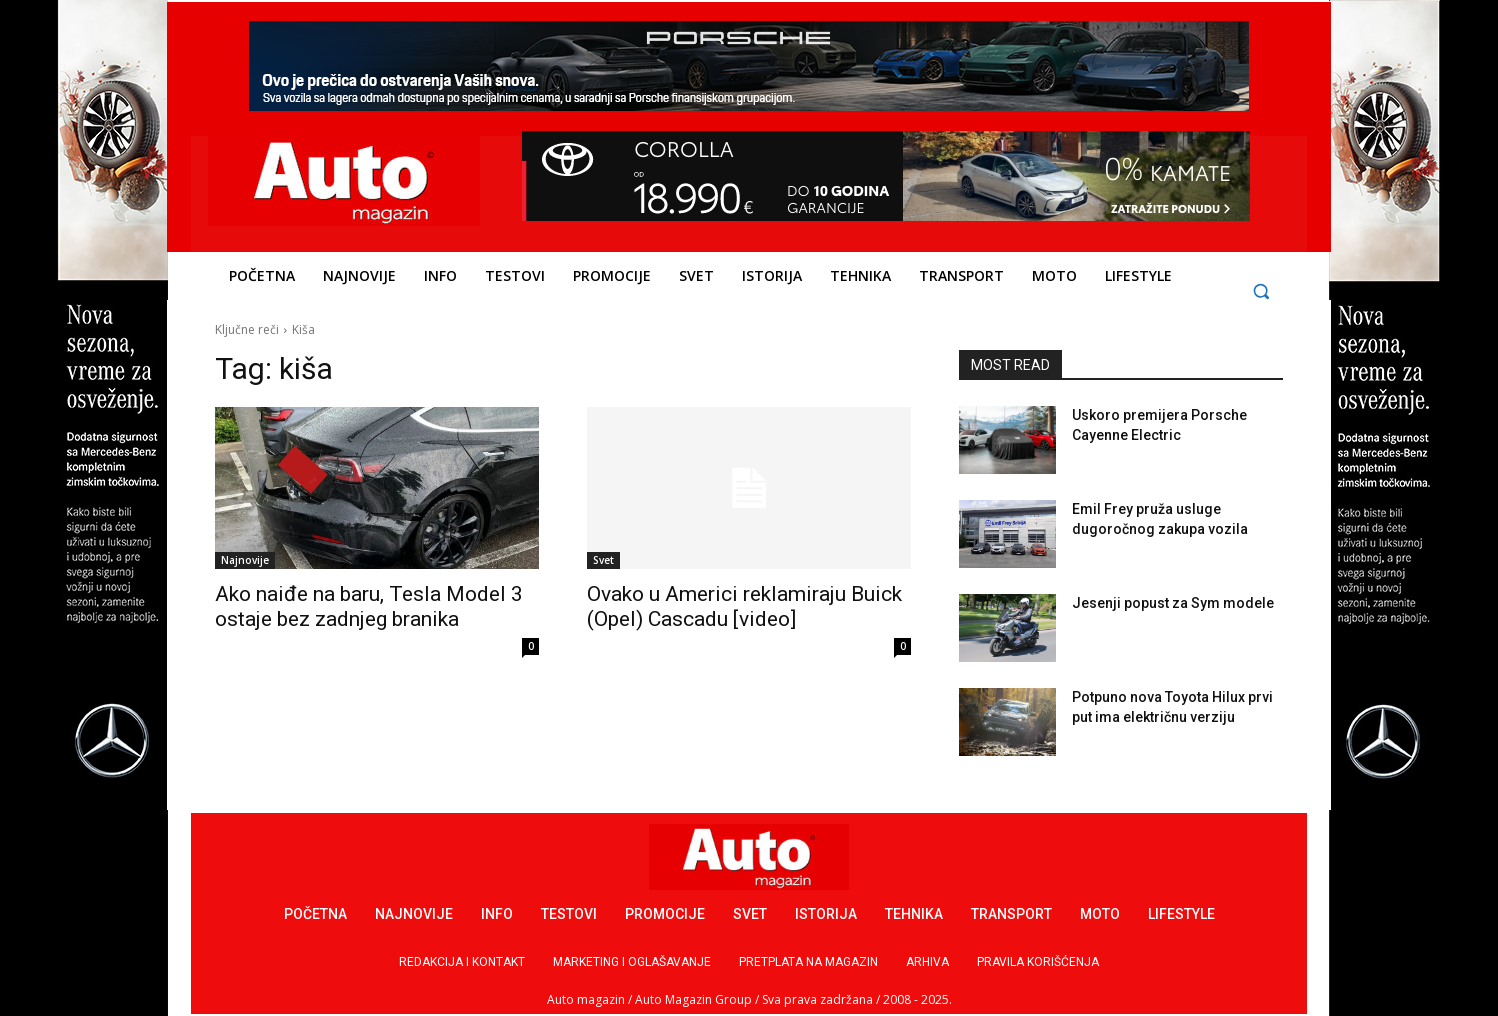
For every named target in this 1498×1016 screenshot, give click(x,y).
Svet (603, 560)
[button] (1261, 291)
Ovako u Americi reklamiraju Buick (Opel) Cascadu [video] (744, 606)
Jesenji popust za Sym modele (1173, 603)
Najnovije (245, 560)
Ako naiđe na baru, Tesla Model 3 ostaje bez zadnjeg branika (369, 606)
